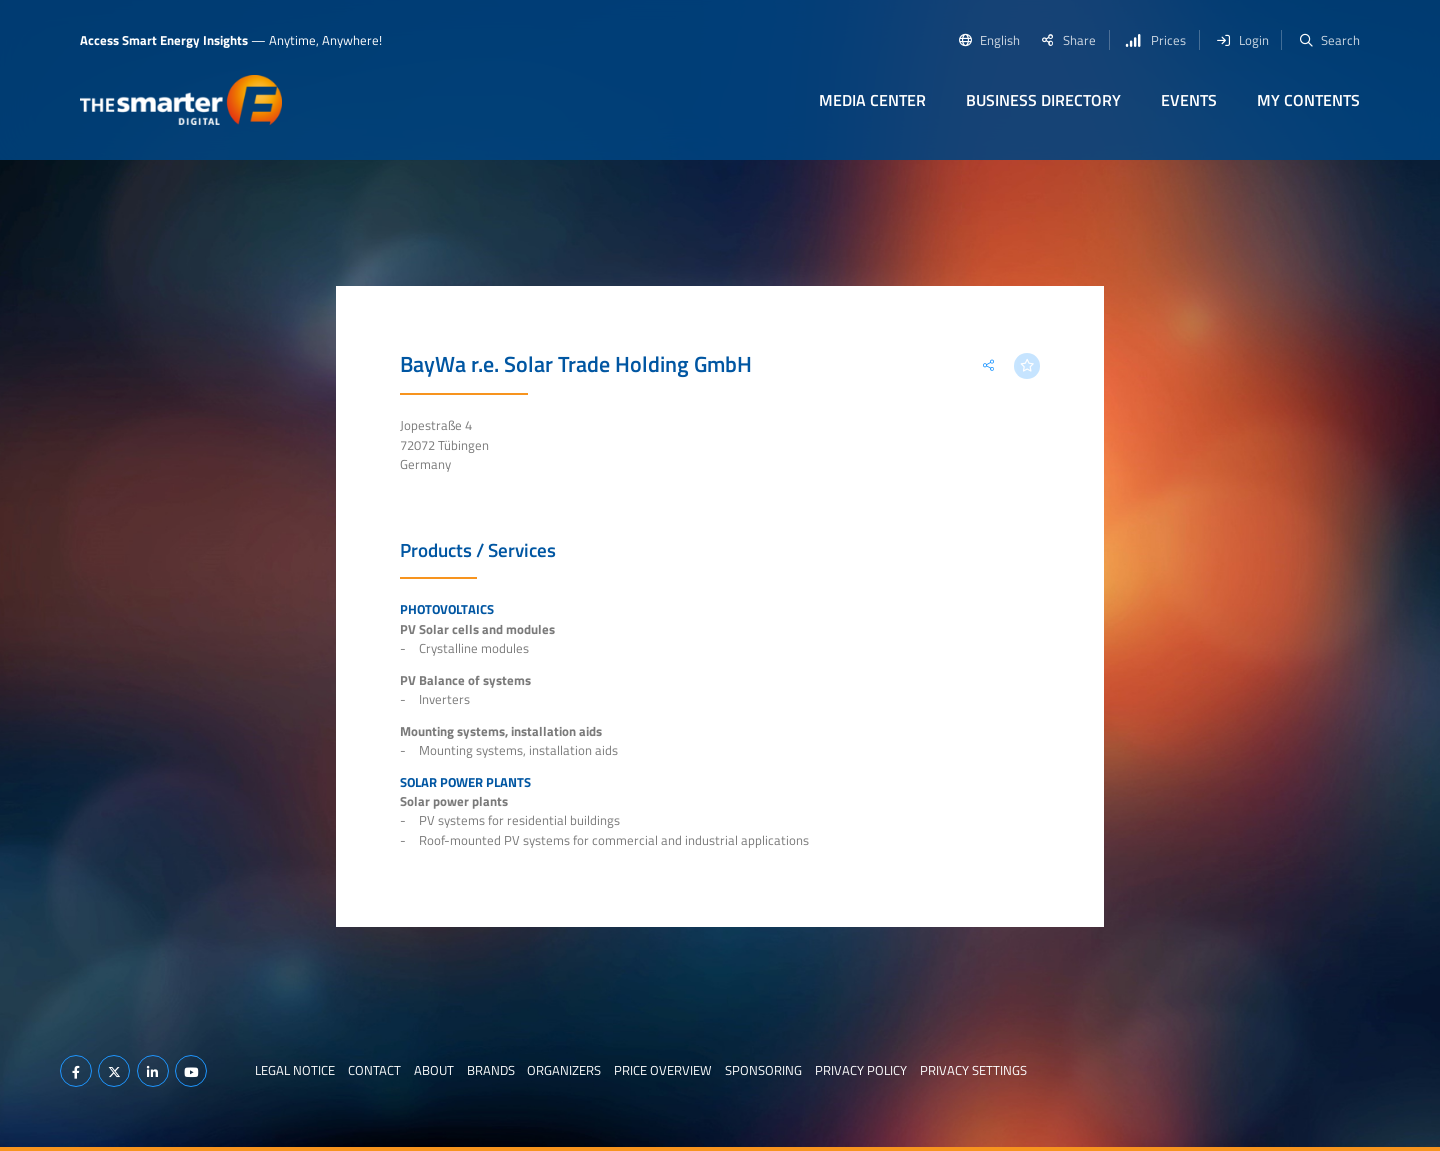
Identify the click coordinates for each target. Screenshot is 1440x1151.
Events (1189, 100)
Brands (491, 1070)
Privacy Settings (973, 1070)
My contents (1308, 100)
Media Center (872, 100)
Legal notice (295, 1070)
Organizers (564, 1070)
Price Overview (663, 1070)
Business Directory (1043, 100)
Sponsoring (763, 1070)
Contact (374, 1070)
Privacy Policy (861, 1070)
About (434, 1070)
